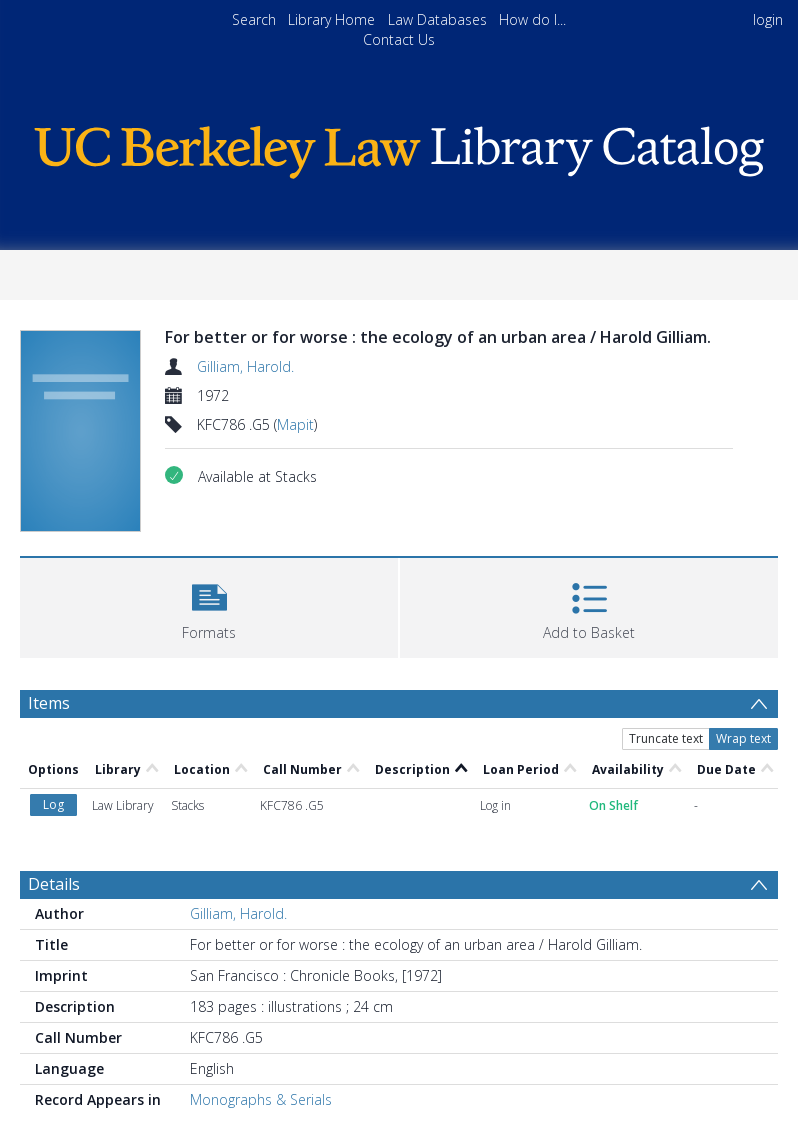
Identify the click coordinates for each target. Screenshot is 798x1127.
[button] (209, 605)
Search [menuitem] (254, 19)
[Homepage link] (399, 147)
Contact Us (399, 39)
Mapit (295, 424)
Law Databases (437, 19)
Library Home (331, 19)
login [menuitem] (768, 19)
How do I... (532, 19)
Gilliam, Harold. (245, 366)
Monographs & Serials (261, 1099)
